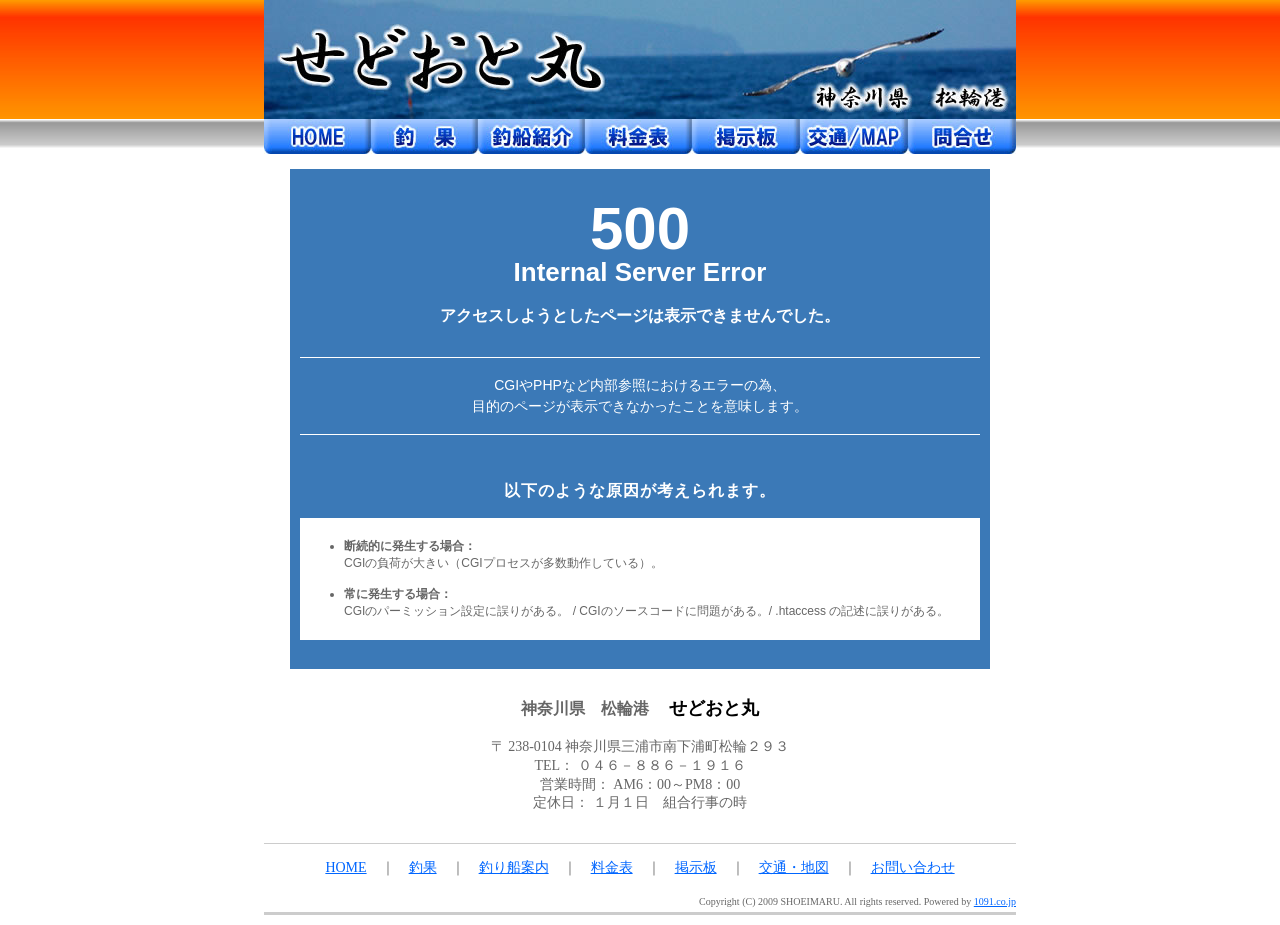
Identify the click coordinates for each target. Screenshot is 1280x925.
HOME (345, 867)
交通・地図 (794, 867)
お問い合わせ (913, 867)
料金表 (612, 867)
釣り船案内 (514, 867)
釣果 (423, 867)
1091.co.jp (995, 901)
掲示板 (696, 867)
